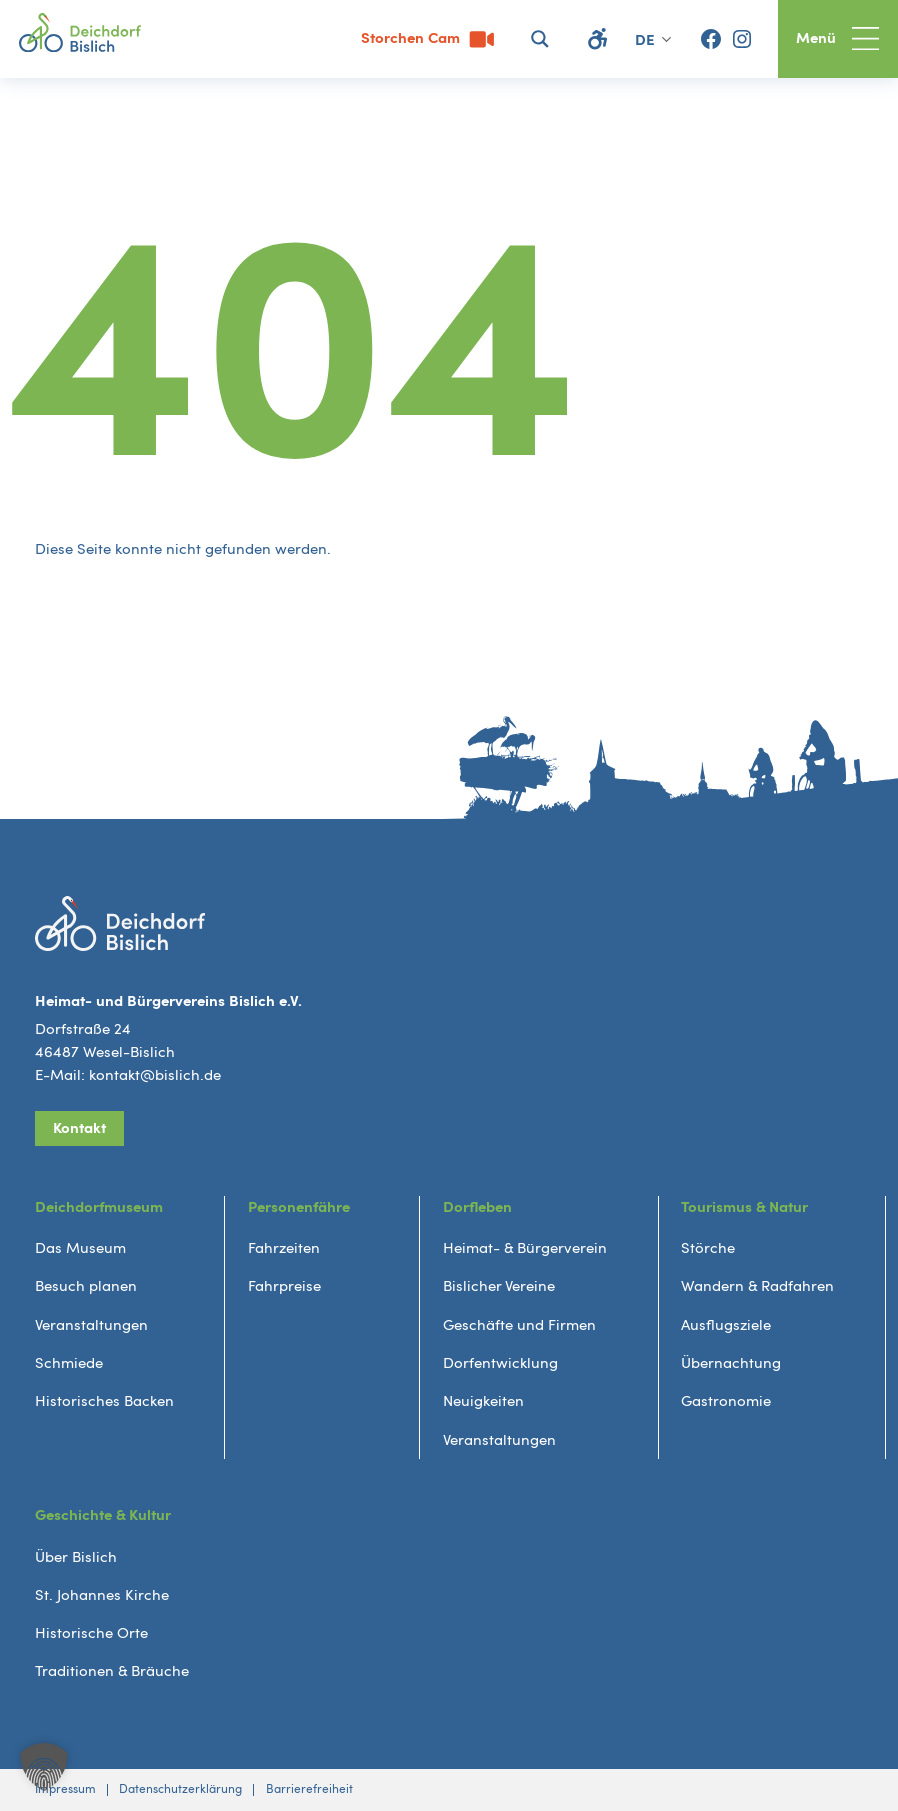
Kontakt (79, 1128)
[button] (44, 1767)
